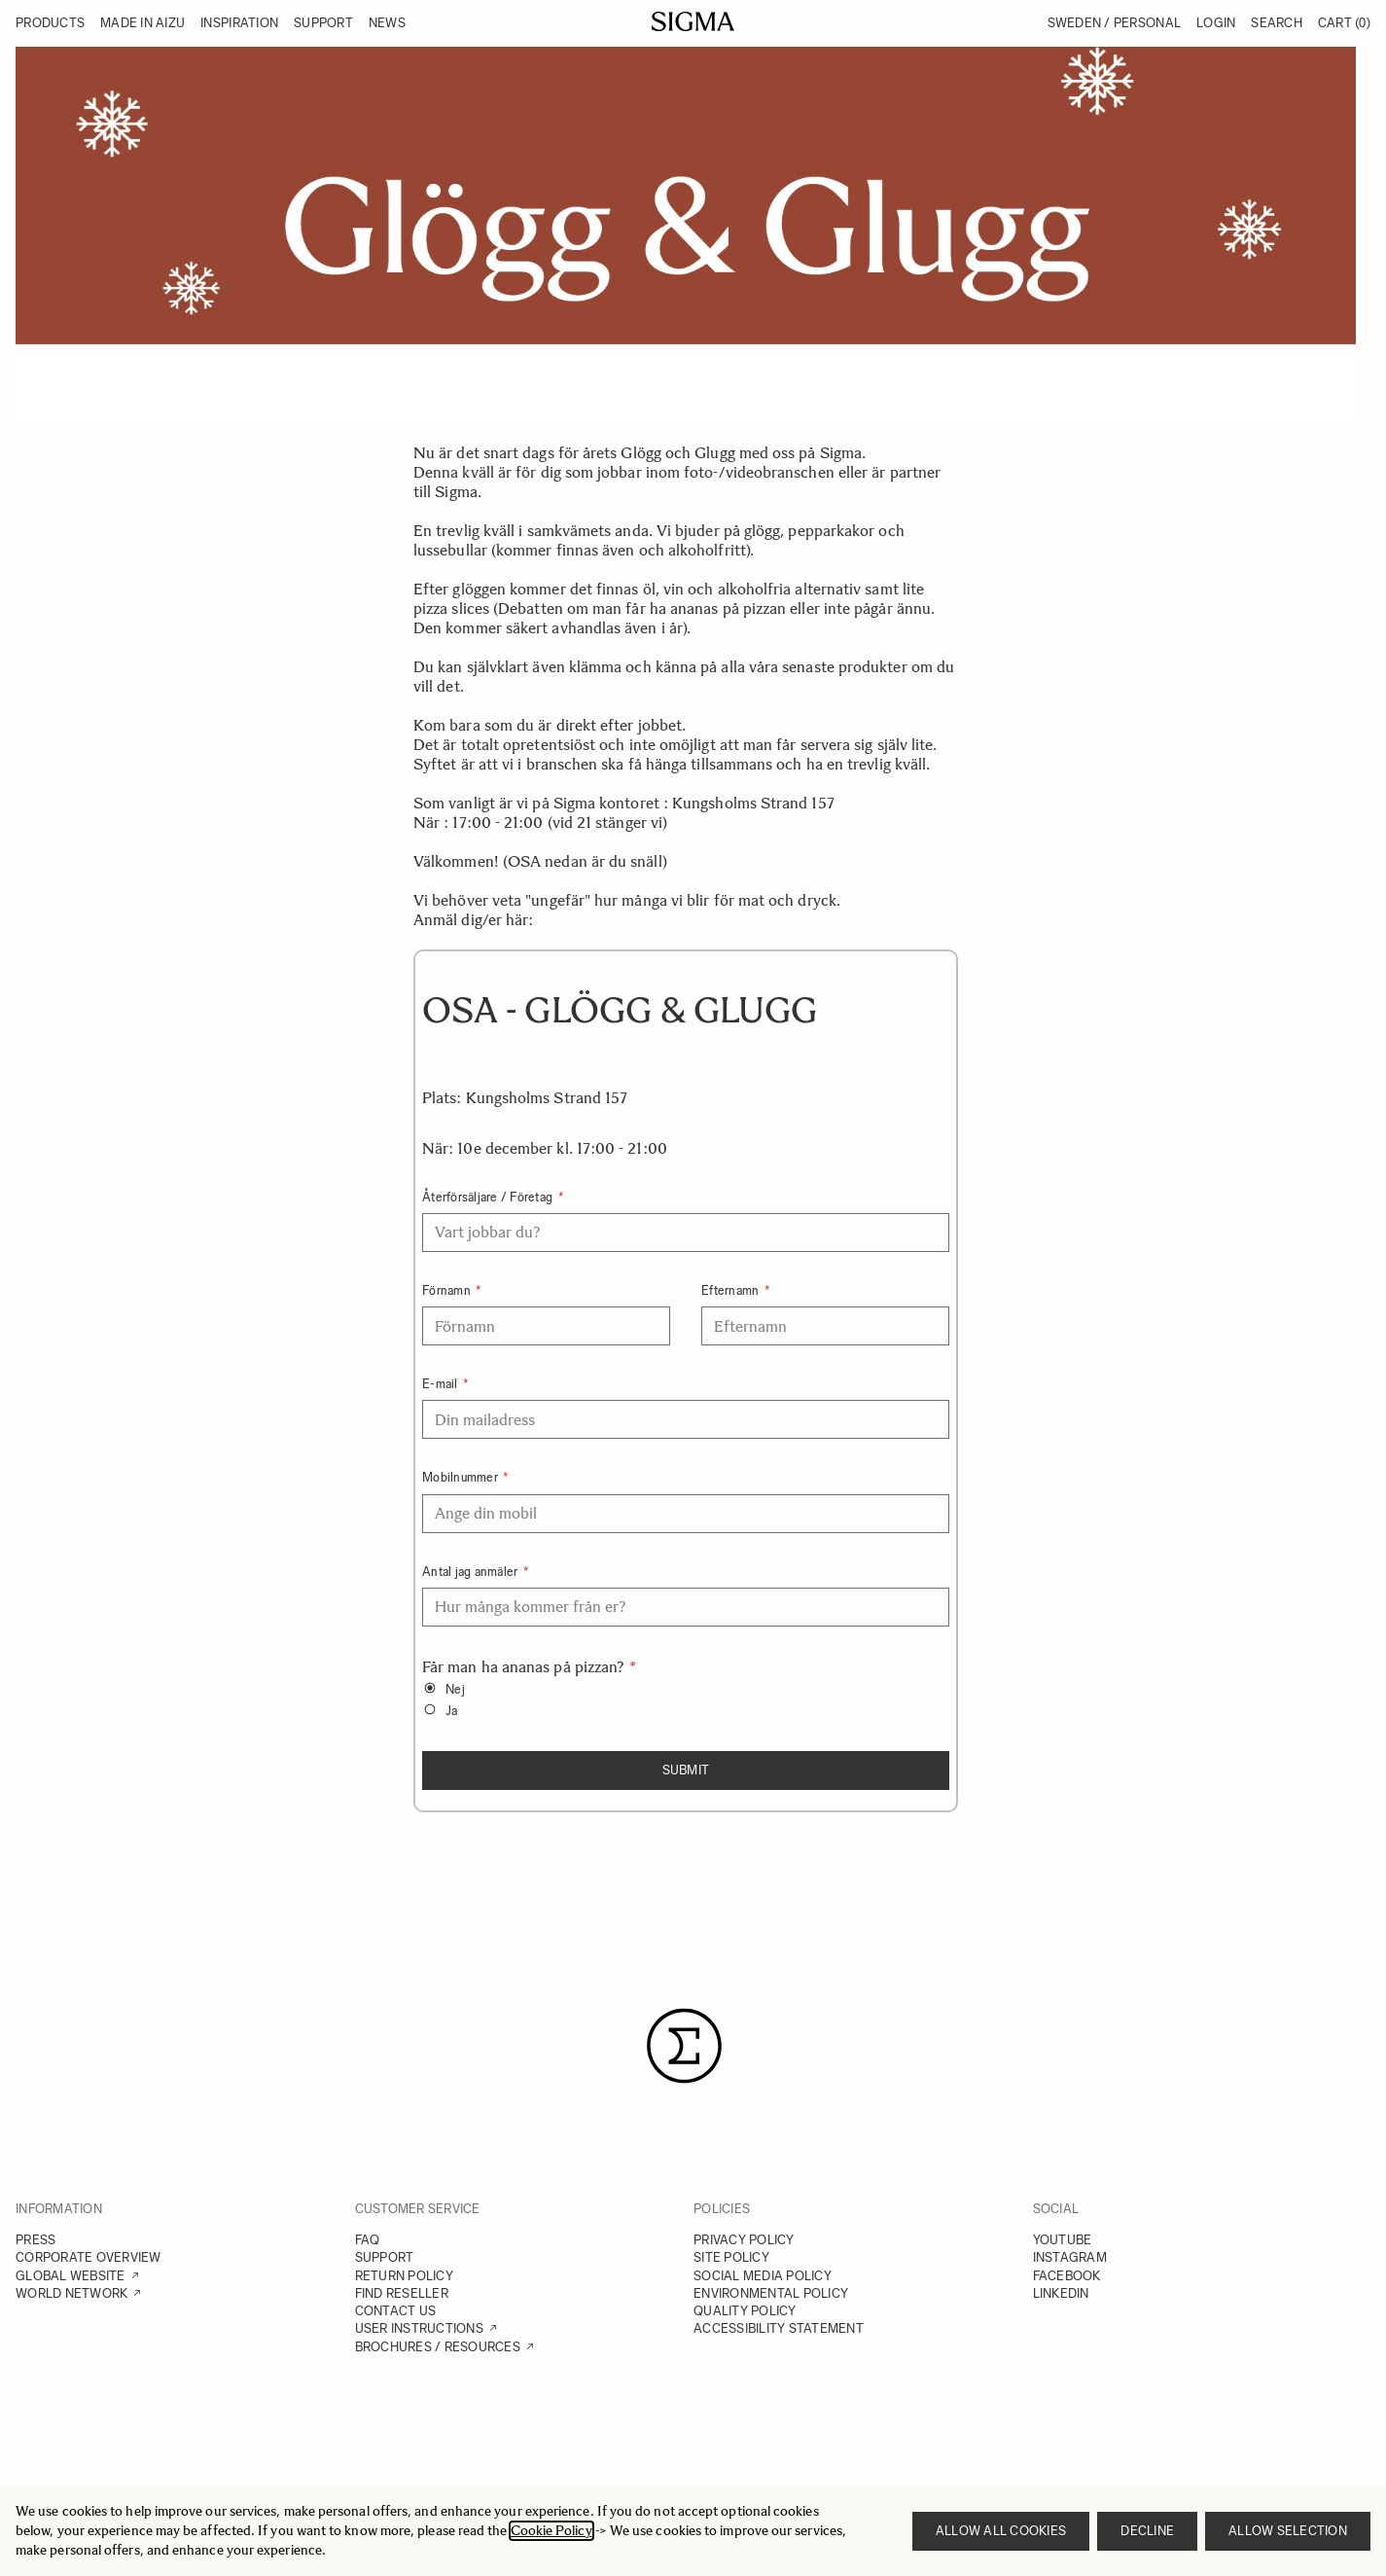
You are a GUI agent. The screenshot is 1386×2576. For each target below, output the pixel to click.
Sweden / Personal (1114, 23)
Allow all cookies (1001, 2530)
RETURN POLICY (404, 2276)
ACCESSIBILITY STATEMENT (778, 2328)
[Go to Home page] (693, 21)
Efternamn (732, 1290)
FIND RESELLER (401, 2293)
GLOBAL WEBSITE (70, 2276)
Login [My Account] (1215, 23)
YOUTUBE (1062, 2240)
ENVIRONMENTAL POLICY (770, 2293)
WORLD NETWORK (71, 2293)
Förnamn (448, 1290)
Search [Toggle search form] (1276, 23)
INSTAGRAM (1070, 2257)
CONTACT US (396, 2311)
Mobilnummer (461, 1477)
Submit (686, 1770)
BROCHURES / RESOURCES (437, 2347)
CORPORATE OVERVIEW (88, 2257)
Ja (451, 1710)
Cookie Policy (551, 2530)
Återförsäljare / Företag (489, 1197)
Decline (1147, 2530)
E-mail (441, 1384)
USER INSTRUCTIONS (419, 2328)
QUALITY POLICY (745, 2311)
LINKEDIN (1061, 2293)
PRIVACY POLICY (744, 2240)
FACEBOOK (1067, 2276)
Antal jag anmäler (471, 1571)
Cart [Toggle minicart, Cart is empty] (1344, 23)
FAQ (367, 2240)
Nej (455, 1689)
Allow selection (1287, 2530)
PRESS (35, 2240)
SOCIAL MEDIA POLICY (762, 2276)
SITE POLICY (731, 2257)
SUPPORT (384, 2257)
